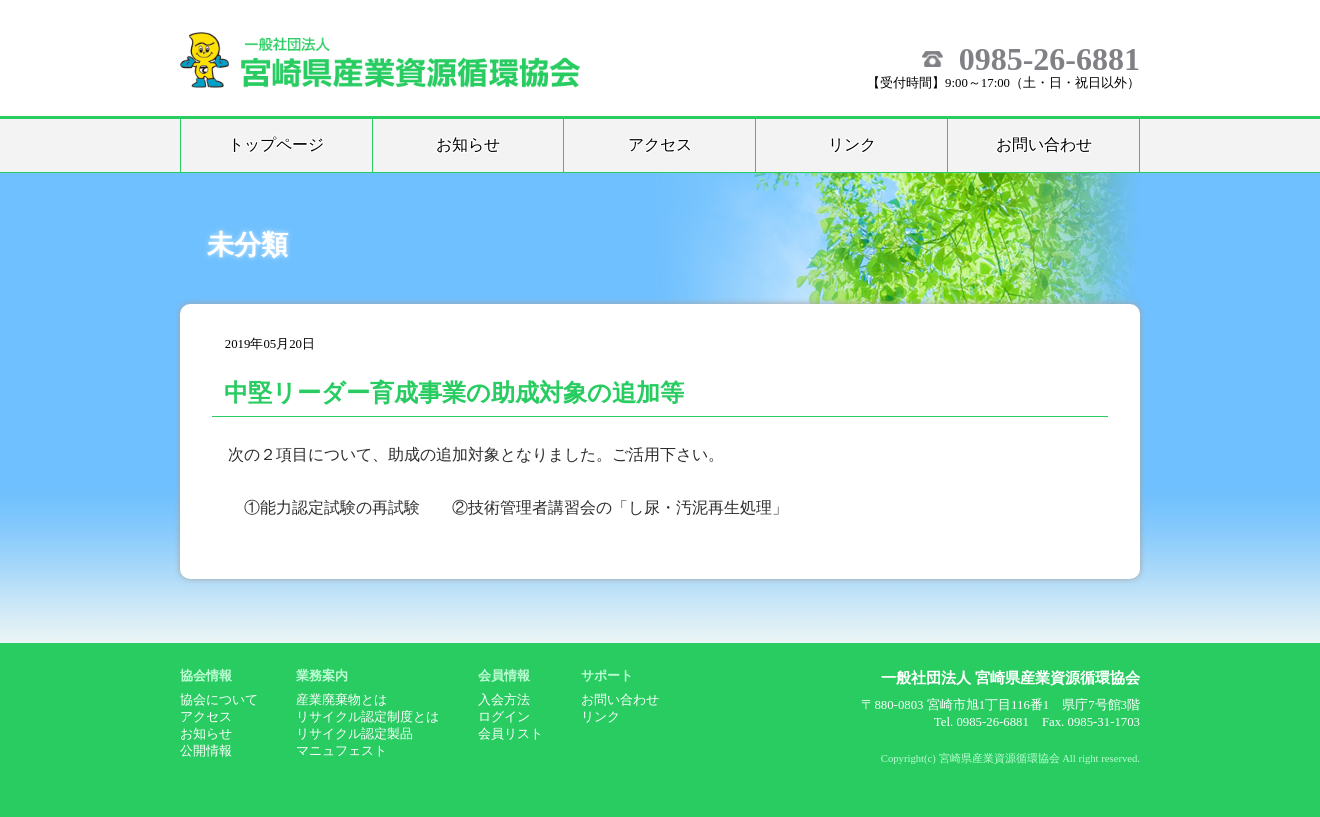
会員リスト (510, 734)
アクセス (660, 144)
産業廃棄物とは (341, 700)
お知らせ (468, 144)
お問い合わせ (1044, 144)
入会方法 (504, 700)
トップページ (276, 144)
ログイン (504, 717)
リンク (852, 144)
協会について (219, 700)
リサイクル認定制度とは (367, 717)
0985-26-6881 (1049, 59)
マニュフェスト (341, 751)
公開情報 (206, 751)
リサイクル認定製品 (354, 734)
